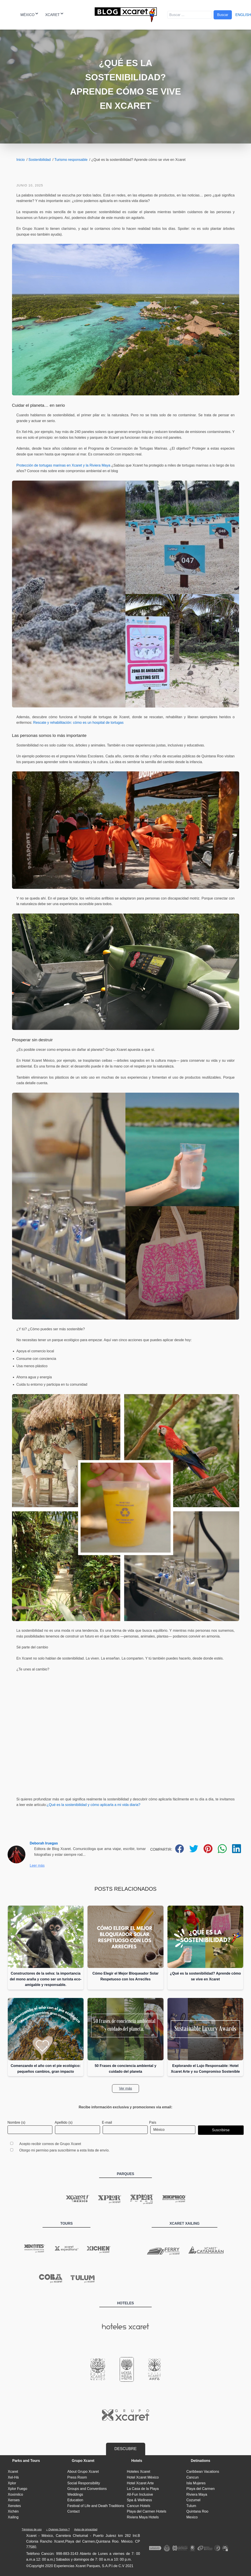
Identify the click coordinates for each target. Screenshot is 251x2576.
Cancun (192, 2477)
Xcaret (54, 14)
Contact (73, 2511)
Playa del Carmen (200, 2489)
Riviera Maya (196, 2494)
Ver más (125, 2088)
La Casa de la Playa (143, 2489)
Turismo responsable (71, 160)
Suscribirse (221, 2130)
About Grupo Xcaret (83, 2471)
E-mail (107, 2122)
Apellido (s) (64, 2122)
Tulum (191, 2506)
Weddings (75, 2494)
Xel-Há (13, 2477)
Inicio (20, 160)
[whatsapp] (222, 1849)
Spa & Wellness (139, 2500)
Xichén (13, 2511)
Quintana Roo (197, 2511)
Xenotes (14, 2506)
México (29, 14)
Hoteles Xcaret (138, 2471)
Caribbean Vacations (202, 2471)
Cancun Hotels (138, 2506)
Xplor (12, 2483)
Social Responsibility (83, 2483)
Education (75, 2500)
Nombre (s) (16, 2122)
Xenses (14, 2500)
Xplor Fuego (17, 2489)
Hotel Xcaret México (143, 2477)
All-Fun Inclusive (140, 2494)
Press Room (77, 2477)
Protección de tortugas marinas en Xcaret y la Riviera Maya (63, 465)
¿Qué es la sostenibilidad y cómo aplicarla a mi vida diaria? (94, 1805)
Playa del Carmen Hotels (146, 2511)
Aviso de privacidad (85, 2529)
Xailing (13, 2517)
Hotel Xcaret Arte (140, 2483)
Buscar (222, 15)
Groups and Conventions (87, 2489)
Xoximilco (15, 2494)
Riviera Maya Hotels (143, 2517)
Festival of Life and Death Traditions (95, 2506)
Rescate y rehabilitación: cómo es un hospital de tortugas (78, 722)
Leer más (37, 1865)
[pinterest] (208, 1848)
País (152, 2122)
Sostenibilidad (40, 160)
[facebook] (179, 1848)
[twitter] (193, 1848)
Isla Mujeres (196, 2483)
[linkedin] (236, 1849)
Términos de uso (32, 2529)
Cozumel (193, 2500)
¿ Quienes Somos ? (58, 2529)
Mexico (192, 2517)
